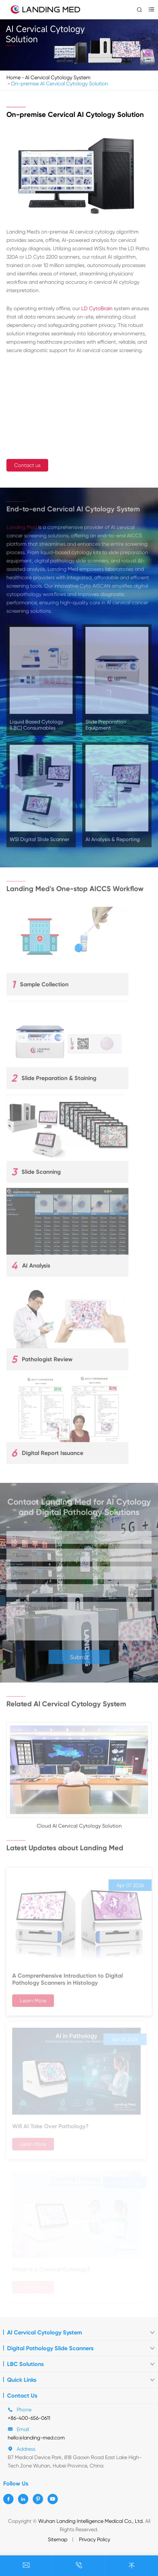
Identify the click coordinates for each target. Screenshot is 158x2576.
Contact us (27, 465)
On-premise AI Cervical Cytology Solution (59, 84)
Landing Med (21, 530)
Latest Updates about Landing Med (64, 1845)
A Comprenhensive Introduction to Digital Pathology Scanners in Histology (67, 1982)
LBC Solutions (25, 2364)
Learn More (33, 2003)
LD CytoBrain (97, 308)
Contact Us (22, 2395)
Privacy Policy (94, 2539)
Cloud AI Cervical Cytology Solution (79, 1829)
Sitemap (57, 2539)
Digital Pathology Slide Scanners (50, 2348)
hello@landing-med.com (36, 2438)
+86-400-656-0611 (29, 2418)
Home (13, 77)
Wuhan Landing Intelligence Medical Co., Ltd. (91, 2521)
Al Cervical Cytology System (58, 77)
